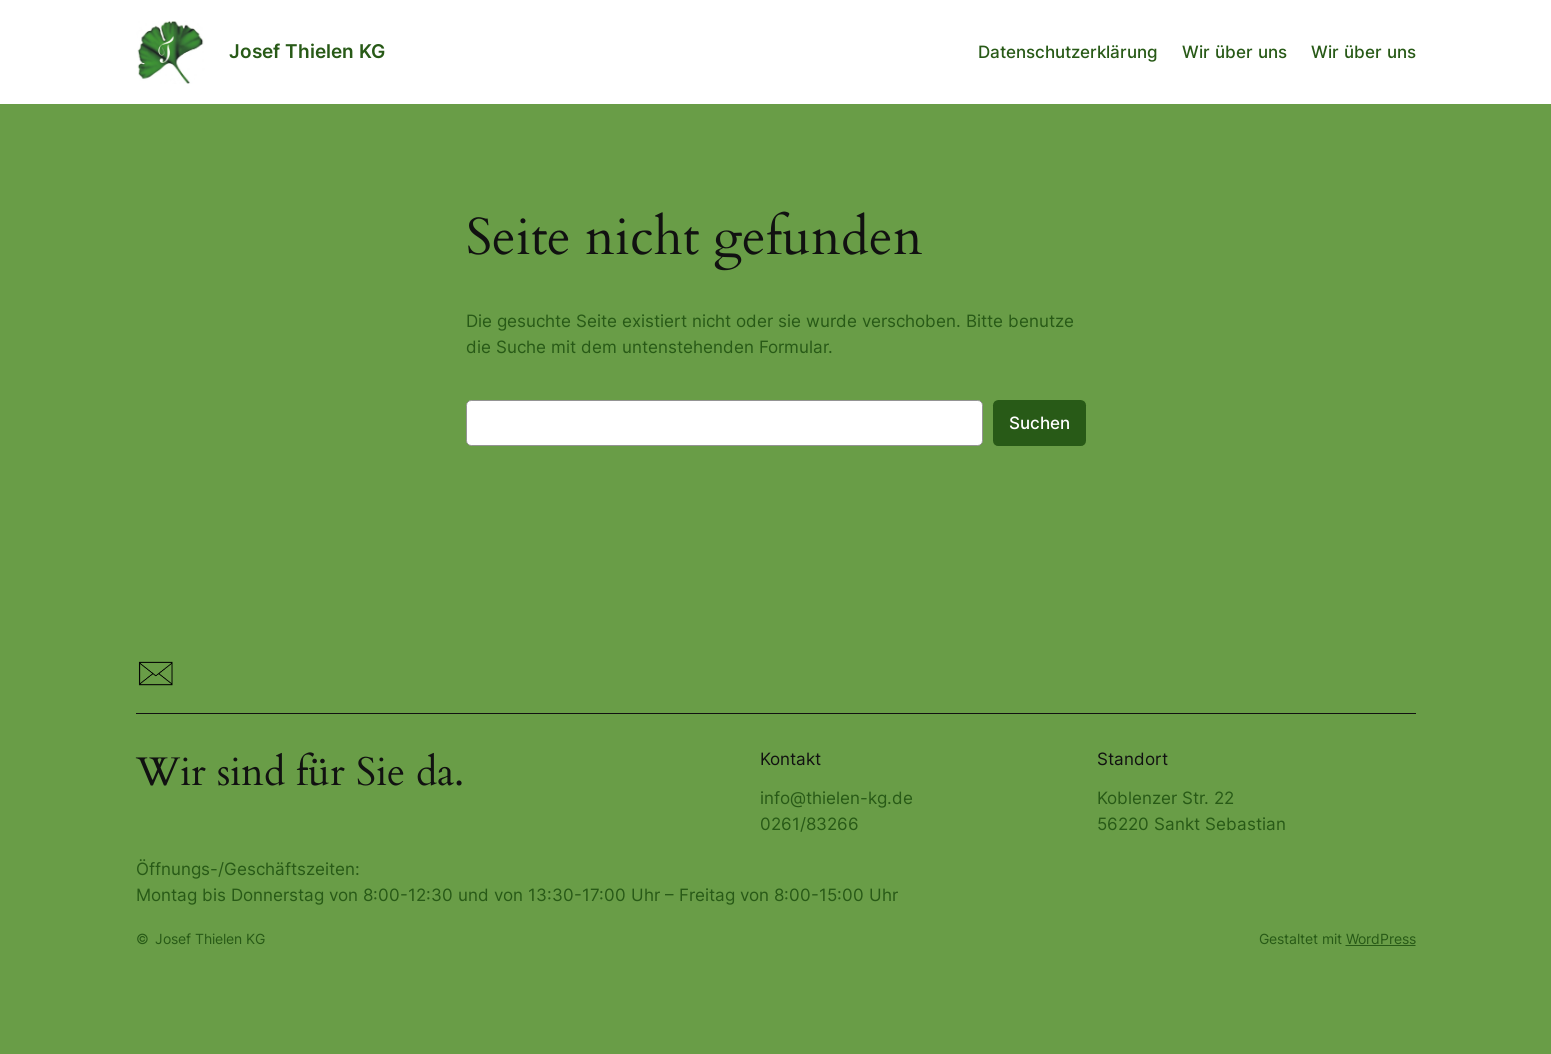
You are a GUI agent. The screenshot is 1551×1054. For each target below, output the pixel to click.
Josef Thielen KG (307, 51)
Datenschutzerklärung (1068, 52)
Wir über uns (1234, 52)
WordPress (1381, 938)
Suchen (1039, 423)
